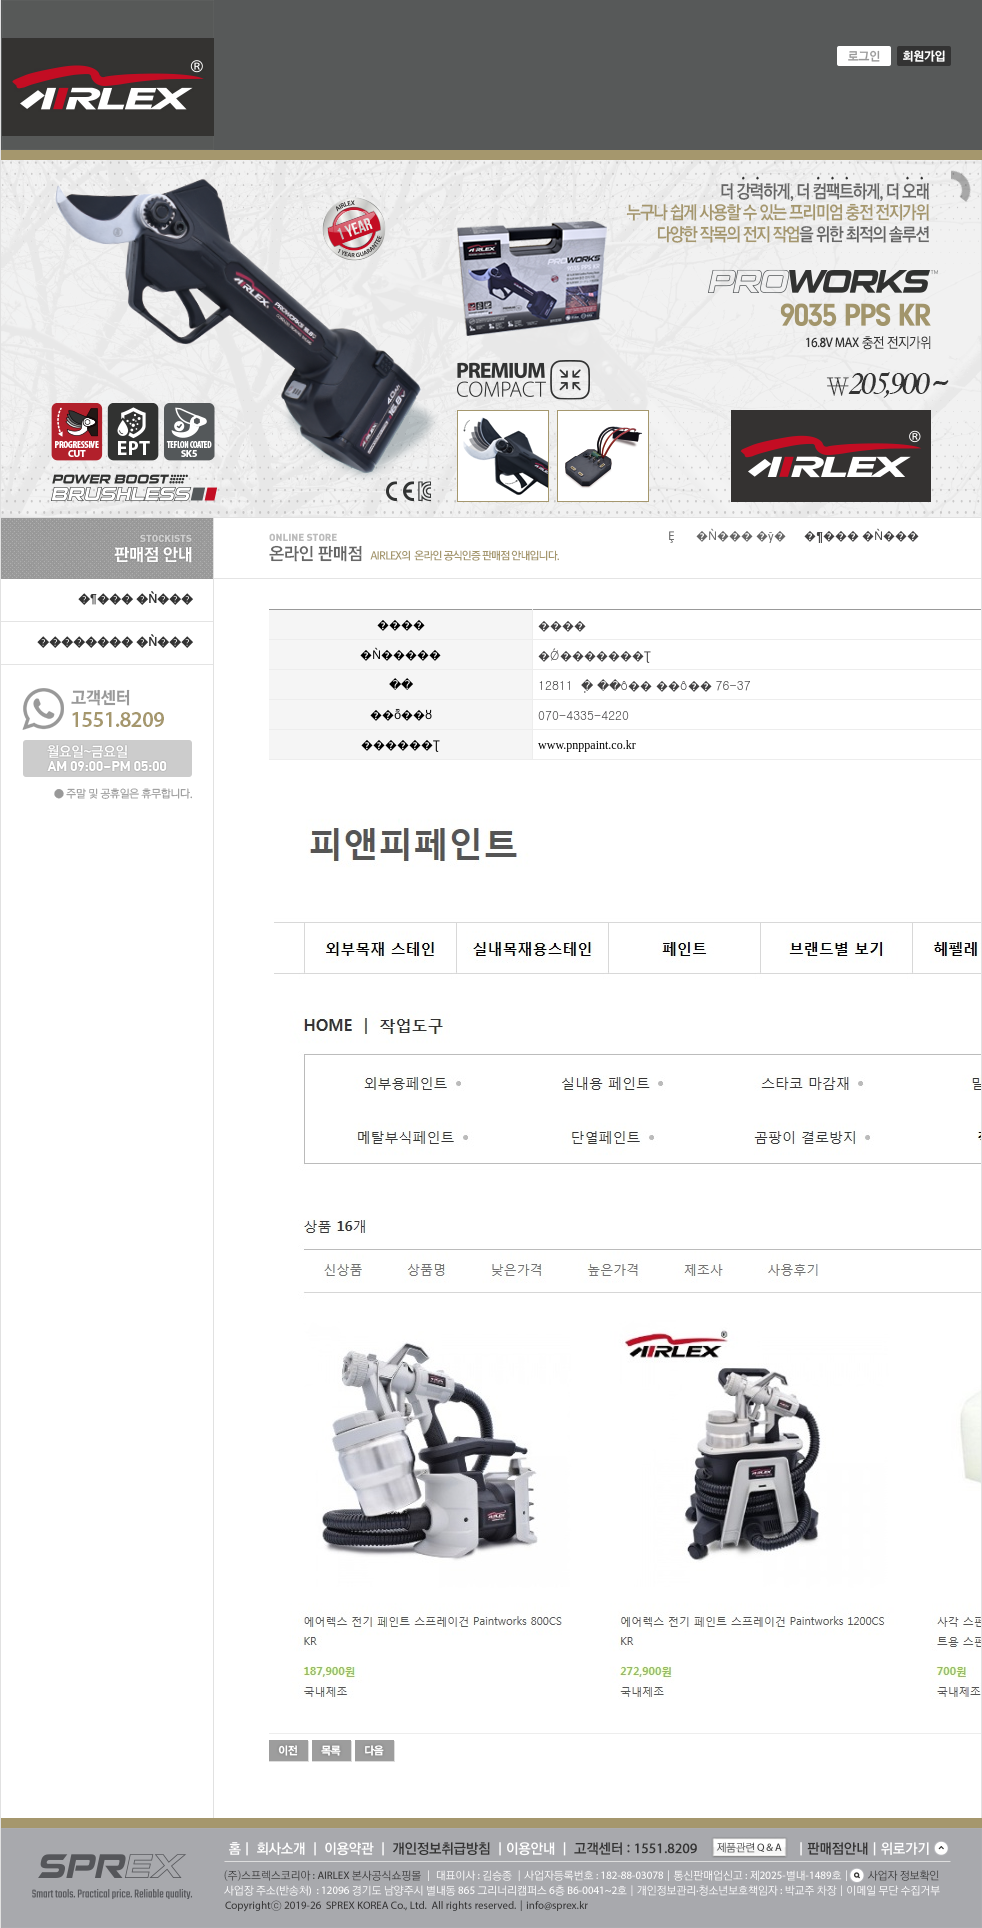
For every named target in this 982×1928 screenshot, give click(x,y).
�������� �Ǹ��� (115, 642)
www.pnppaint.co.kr (587, 745)
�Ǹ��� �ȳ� (741, 536)
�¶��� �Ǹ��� (135, 599)
